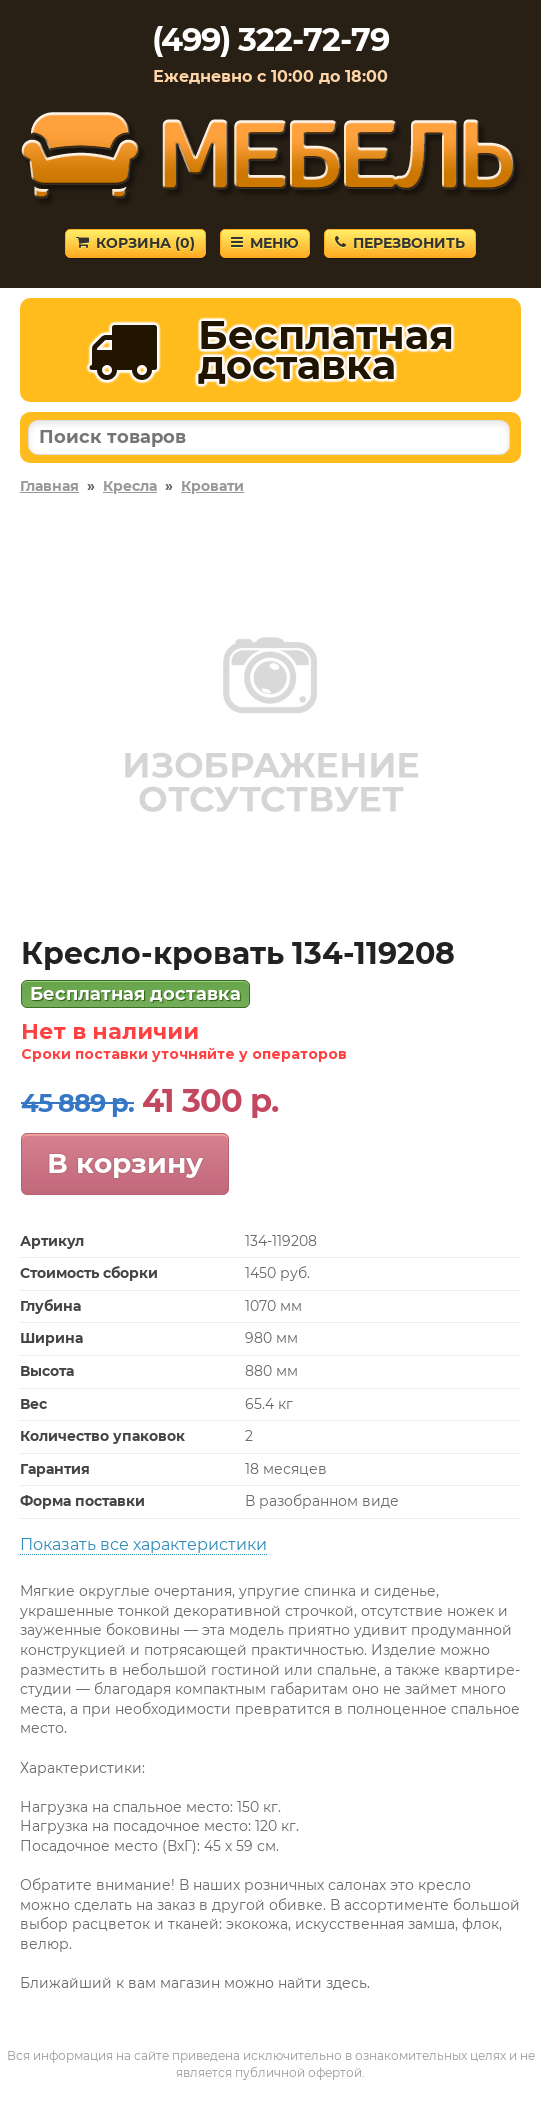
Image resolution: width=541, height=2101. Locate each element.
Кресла (130, 486)
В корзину (125, 1163)
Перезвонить (400, 243)
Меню (265, 243)
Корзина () (135, 243)
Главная (49, 486)
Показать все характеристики (143, 1544)
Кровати (212, 486)
